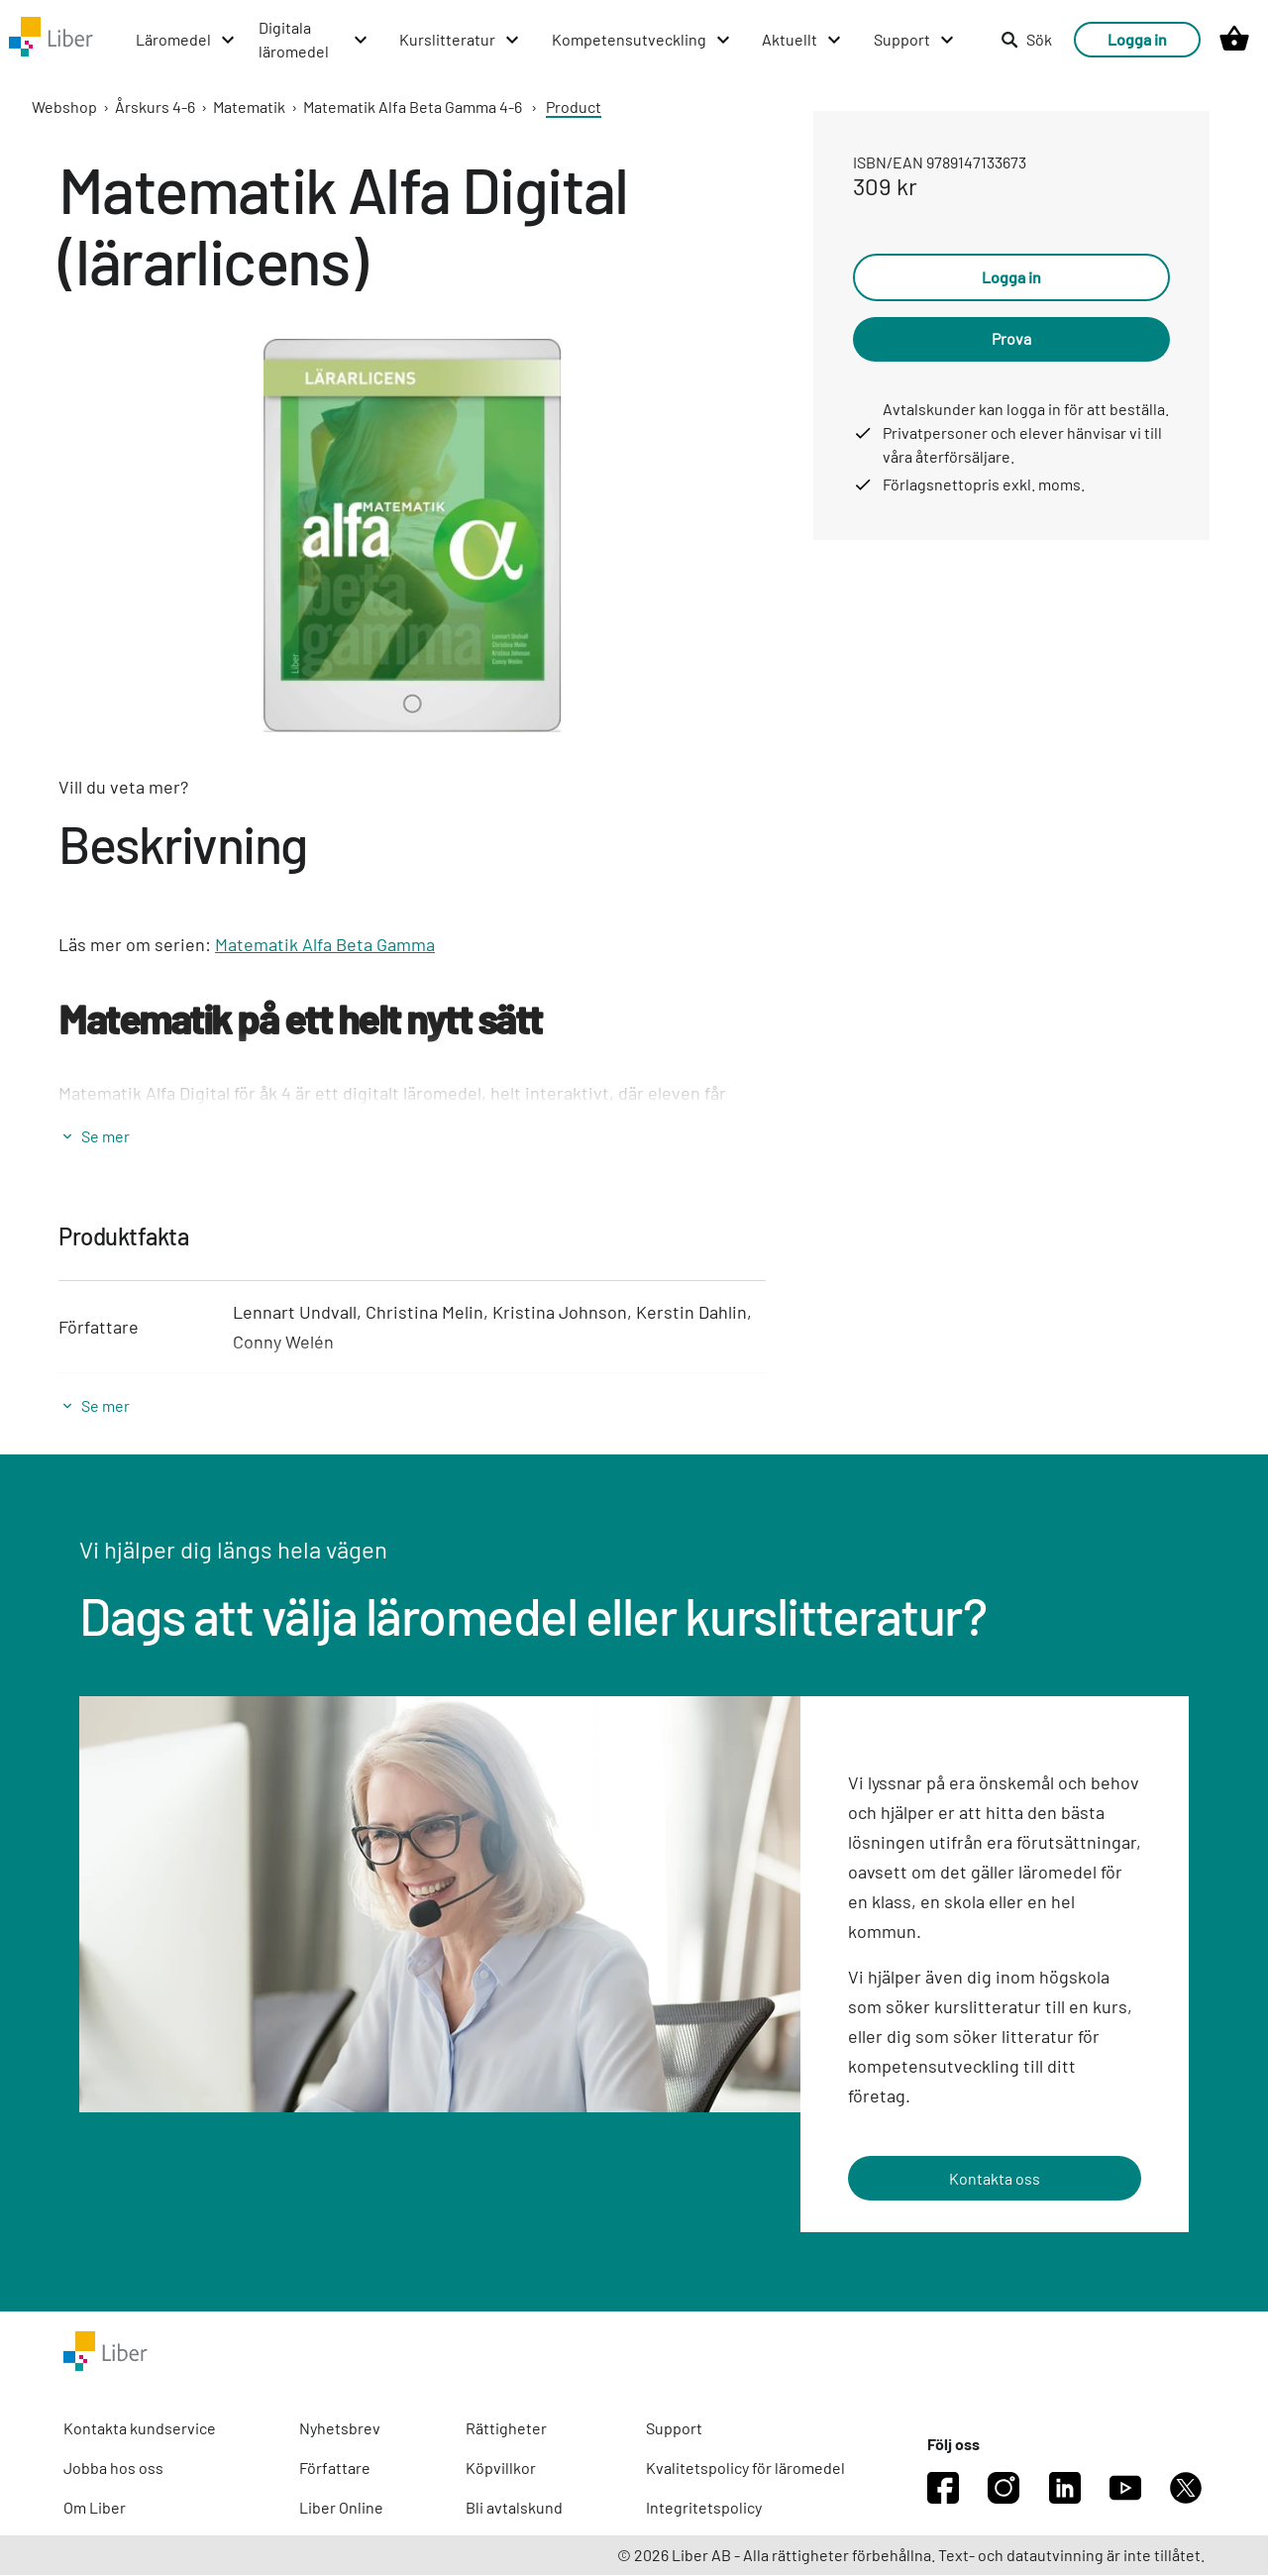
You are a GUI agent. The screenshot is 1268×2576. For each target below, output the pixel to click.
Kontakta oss (994, 2178)
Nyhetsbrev (339, 2428)
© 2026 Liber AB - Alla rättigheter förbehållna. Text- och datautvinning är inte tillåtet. (911, 2555)
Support (674, 2428)
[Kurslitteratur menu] (421, 39)
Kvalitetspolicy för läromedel (745, 2468)
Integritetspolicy (704, 2508)
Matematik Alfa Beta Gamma (325, 944)
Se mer (105, 1136)
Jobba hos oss (113, 2468)
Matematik (249, 106)
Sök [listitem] (1026, 39)
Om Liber (94, 2508)
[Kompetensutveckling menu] (603, 39)
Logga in (1137, 39)
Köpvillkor (501, 2468)
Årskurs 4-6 (155, 106)
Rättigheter (506, 2428)
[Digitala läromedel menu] (255, 39)
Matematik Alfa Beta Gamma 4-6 (412, 106)
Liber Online (341, 2508)
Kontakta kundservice (139, 2428)
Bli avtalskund (514, 2508)
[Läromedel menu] (107, 39)
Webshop (64, 106)
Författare (334, 2468)
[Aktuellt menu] (763, 39)
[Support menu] (875, 39)
